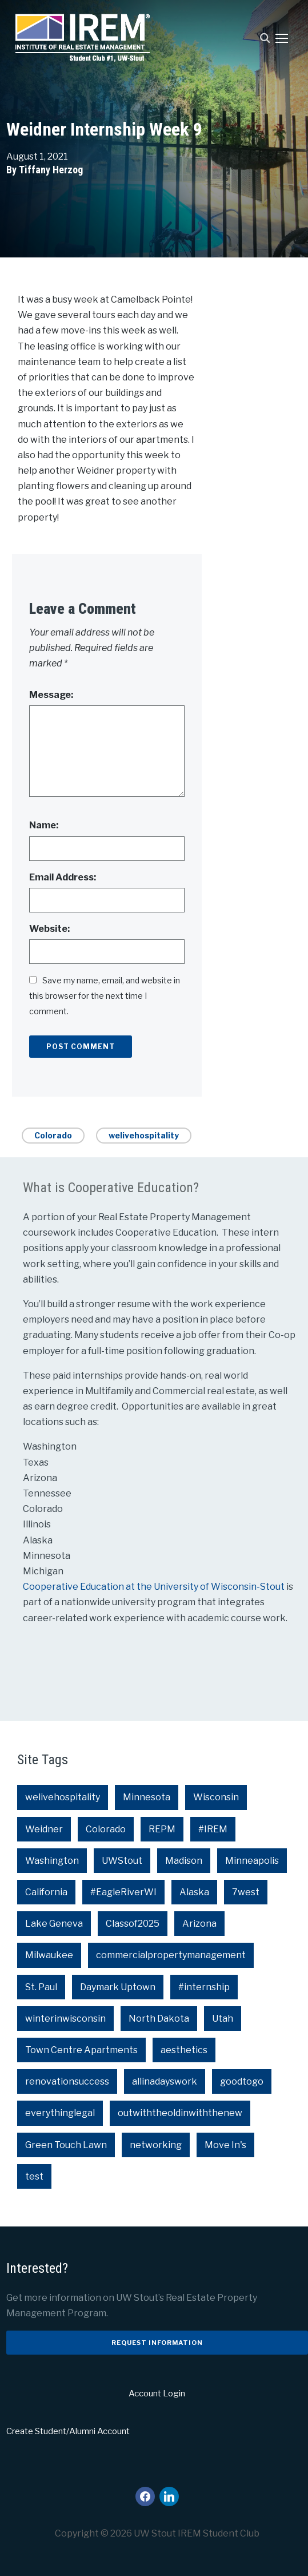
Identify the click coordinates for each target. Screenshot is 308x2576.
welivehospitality (144, 1135)
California (46, 1892)
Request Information (157, 2343)
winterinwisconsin (65, 2018)
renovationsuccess (67, 2081)
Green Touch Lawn (66, 2145)
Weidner (44, 1829)
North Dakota (159, 2018)
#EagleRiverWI (123, 1892)
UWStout (122, 1860)
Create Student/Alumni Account (68, 2431)
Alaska (194, 1892)
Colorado (53, 1135)
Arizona (199, 1923)
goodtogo (241, 2081)
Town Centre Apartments (81, 2050)
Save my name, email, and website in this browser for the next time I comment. (104, 995)
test (34, 2176)
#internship (204, 1987)
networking (156, 2145)
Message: (51, 694)
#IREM (212, 1829)
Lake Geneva (54, 1923)
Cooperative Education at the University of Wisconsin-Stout (154, 1586)
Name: (43, 825)
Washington (52, 1860)
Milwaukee (49, 1955)
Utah (222, 2018)
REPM (162, 1829)
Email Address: (62, 877)
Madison (183, 1860)
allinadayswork (164, 2081)
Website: (49, 928)
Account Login (157, 2393)
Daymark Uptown (117, 1987)
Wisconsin (216, 1797)
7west (245, 1892)
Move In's (225, 2145)
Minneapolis (252, 1860)
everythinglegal (60, 2112)
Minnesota (146, 1797)
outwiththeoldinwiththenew (180, 2112)
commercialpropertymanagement (171, 1955)
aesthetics (184, 2050)
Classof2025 (132, 1923)
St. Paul (41, 1987)
